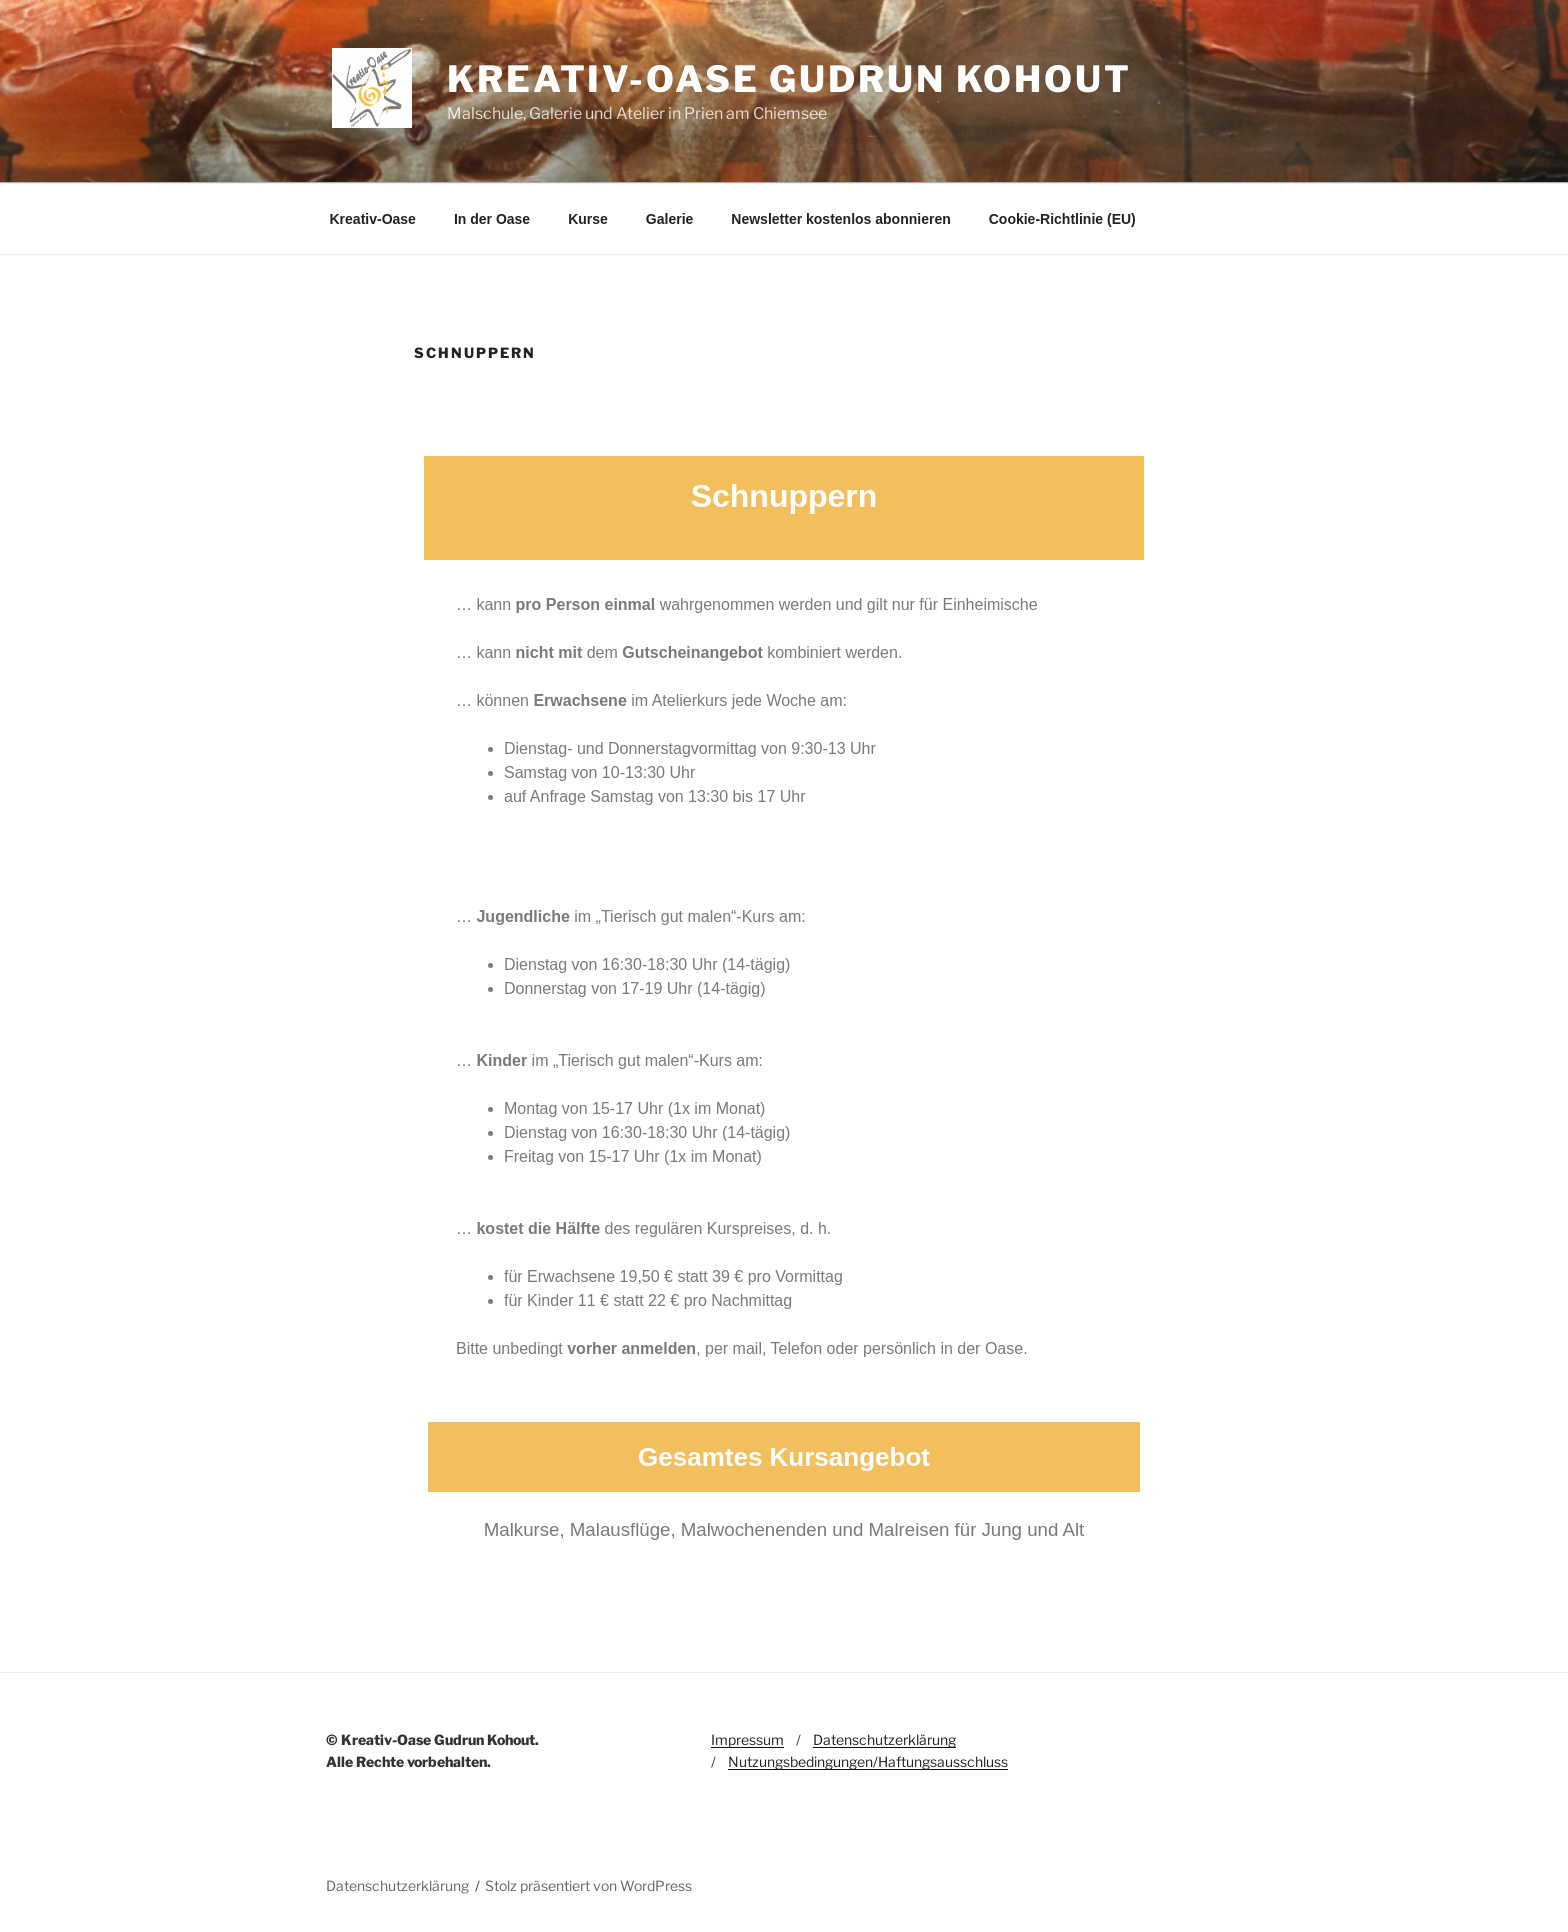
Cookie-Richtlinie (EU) (1062, 219)
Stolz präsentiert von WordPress (588, 1885)
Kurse (588, 219)
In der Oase (492, 219)
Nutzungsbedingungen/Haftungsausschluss (868, 1761)
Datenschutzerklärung (884, 1739)
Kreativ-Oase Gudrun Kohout (789, 79)
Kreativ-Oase (373, 219)
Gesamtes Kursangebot (784, 1457)
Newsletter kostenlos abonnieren (840, 219)
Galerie (669, 219)
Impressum (747, 1739)
